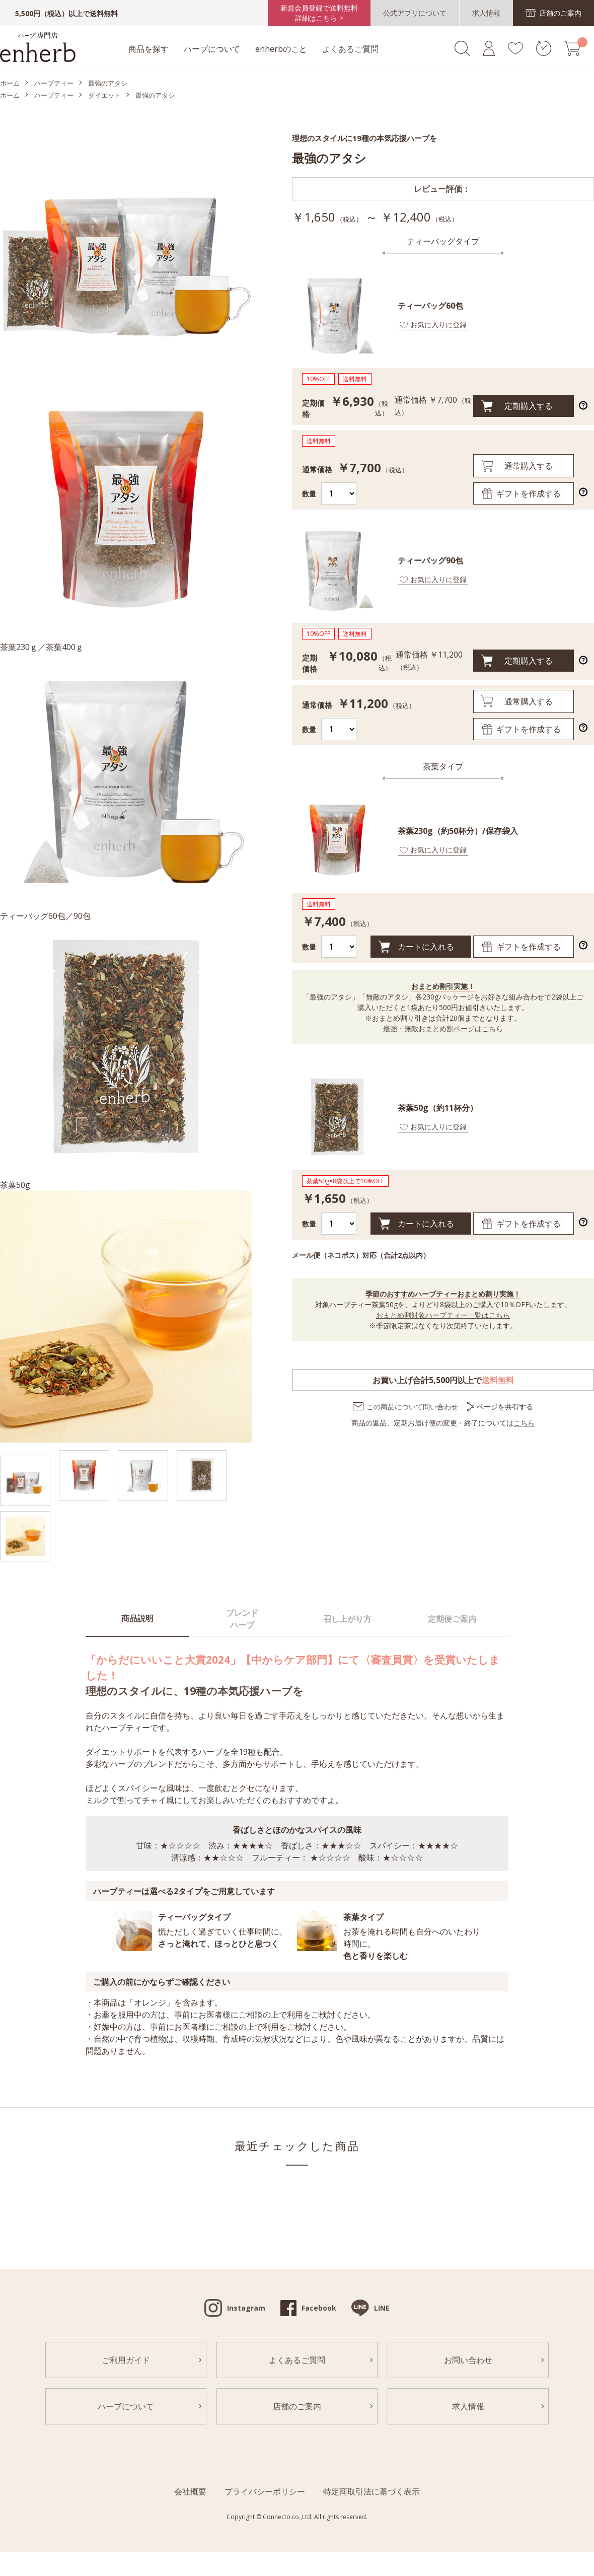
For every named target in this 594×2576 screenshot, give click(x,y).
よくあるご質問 (350, 48)
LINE (382, 2308)
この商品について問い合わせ (412, 1406)
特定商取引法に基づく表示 (371, 2491)
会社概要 (190, 2491)
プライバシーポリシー (265, 2491)
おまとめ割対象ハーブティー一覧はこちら (443, 1315)
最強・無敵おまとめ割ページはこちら (443, 1028)
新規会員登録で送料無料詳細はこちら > (319, 13)
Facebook (319, 2308)
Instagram (246, 2308)
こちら (524, 1422)
